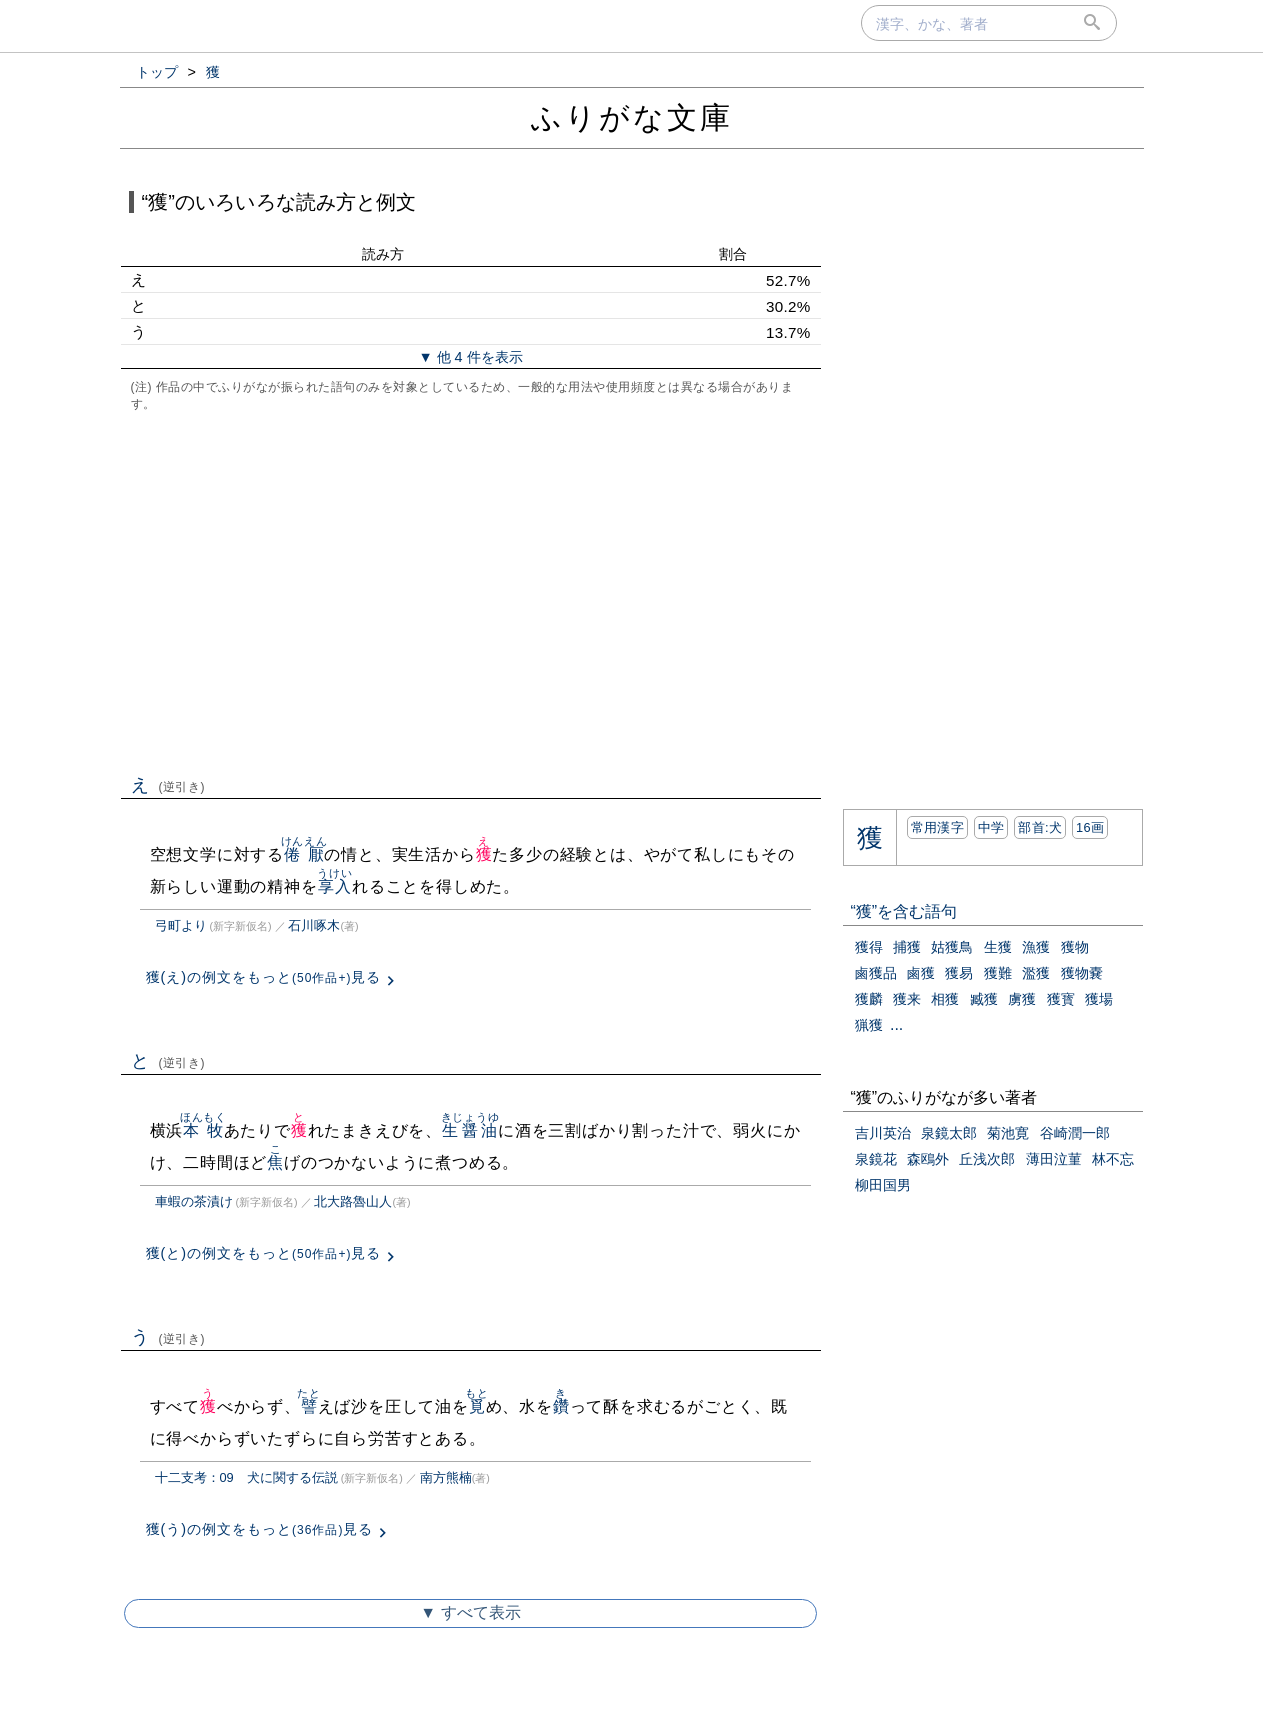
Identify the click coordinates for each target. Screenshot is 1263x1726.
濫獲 (1036, 973)
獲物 (1075, 947)
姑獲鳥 (952, 947)
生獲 (998, 947)
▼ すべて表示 (470, 1612)
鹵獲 (921, 973)
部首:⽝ (1040, 827)
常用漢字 (937, 827)
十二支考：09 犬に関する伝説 (246, 1477)
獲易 (959, 973)
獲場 (1099, 999)
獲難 (998, 973)
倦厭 (304, 854)
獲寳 (1061, 999)
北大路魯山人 (353, 1201)
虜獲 (1022, 999)
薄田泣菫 (1054, 1159)
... (896, 1024)
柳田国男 (883, 1185)
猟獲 (869, 1025)
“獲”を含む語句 (904, 911)
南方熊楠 (446, 1477)
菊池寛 (1008, 1133)
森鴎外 (928, 1159)
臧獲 (984, 999)
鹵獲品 (876, 973)
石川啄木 (314, 925)
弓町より (181, 925)
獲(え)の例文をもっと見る (264, 977)
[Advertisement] (471, 591)
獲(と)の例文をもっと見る (264, 1253)
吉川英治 (883, 1133)
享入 (334, 886)
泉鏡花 (876, 1159)
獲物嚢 (1082, 973)
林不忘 (1113, 1159)
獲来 (907, 999)
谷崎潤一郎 (1075, 1133)
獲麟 (869, 999)
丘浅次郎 (987, 1159)
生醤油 (470, 1130)
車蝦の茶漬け (194, 1201)
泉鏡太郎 (949, 1133)
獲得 (869, 947)
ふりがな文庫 (632, 117)
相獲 (945, 999)
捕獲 (907, 947)
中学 (991, 827)
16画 (1090, 827)
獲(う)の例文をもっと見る (260, 1529)
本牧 (203, 1130)
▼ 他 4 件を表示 (470, 357)
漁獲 (1036, 947)
